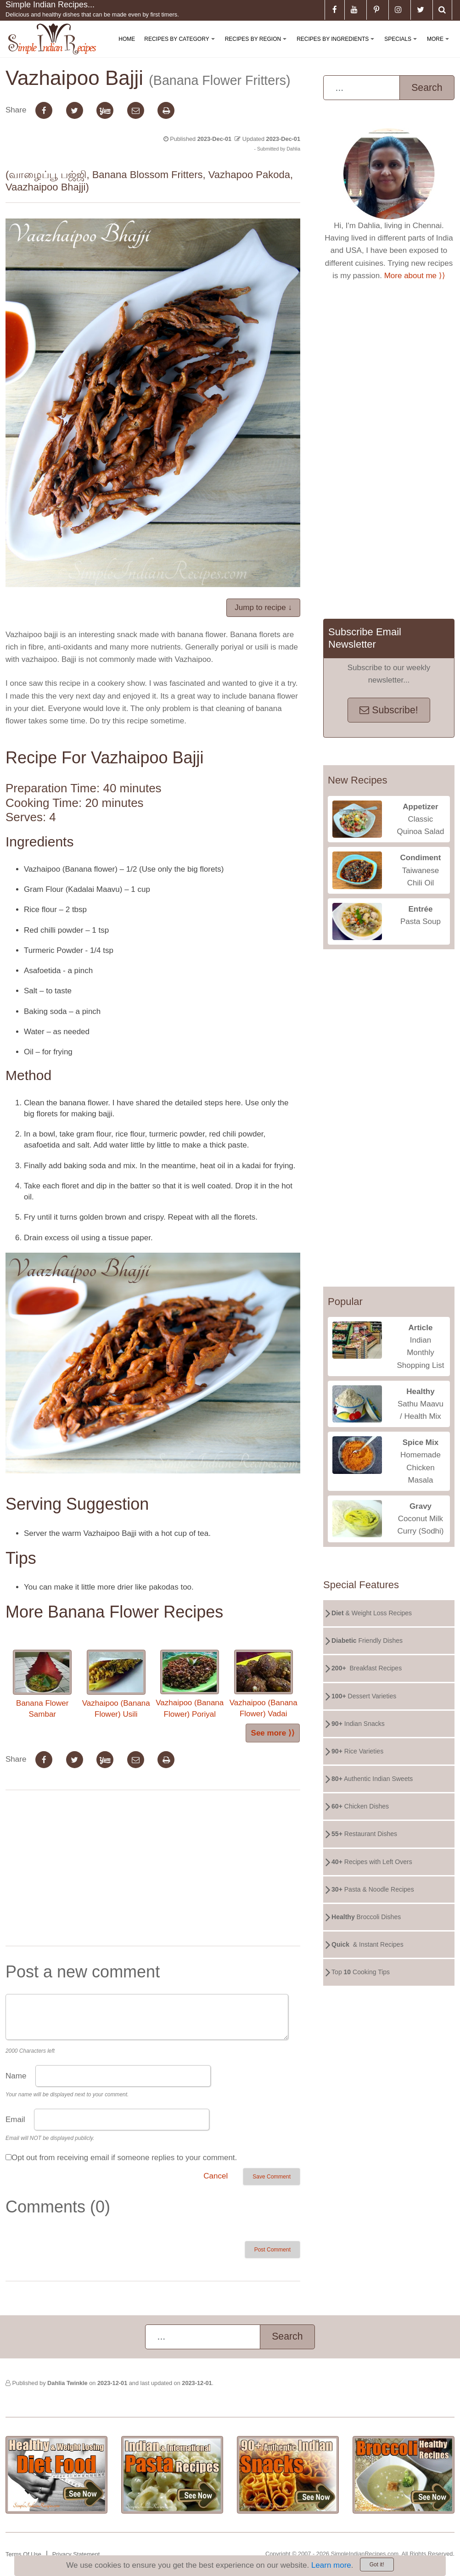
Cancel (215, 2176)
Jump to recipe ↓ (263, 607)
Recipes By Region (257, 46)
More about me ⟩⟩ (414, 275)
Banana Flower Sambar (42, 1684)
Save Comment (271, 2176)
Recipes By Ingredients (337, 46)
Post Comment (272, 2249)
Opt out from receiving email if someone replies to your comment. (124, 2157)
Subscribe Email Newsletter (364, 638)
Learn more (331, 2565)
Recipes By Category (181, 46)
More (440, 46)
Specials (402, 46)
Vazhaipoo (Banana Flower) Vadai (263, 1684)
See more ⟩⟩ (273, 1733)
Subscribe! (388, 710)
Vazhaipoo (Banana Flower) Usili (116, 1684)
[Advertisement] (153, 1870)
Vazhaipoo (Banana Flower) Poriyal (190, 1684)
